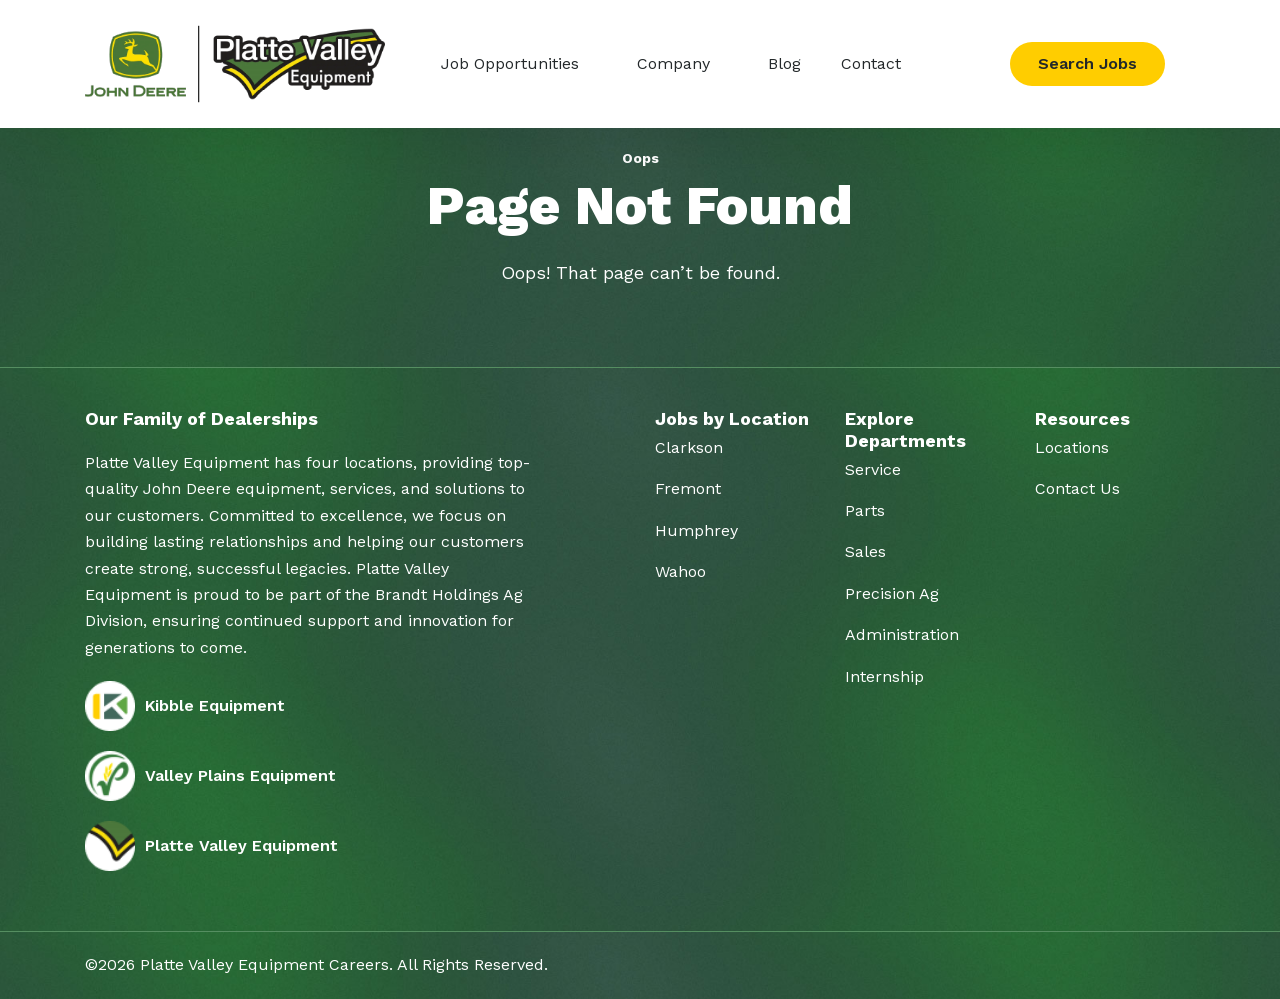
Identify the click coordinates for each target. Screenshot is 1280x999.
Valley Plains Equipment (210, 776)
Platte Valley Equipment (211, 846)
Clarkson (689, 447)
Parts (865, 510)
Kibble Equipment (185, 706)
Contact (871, 63)
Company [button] (676, 63)
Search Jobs (1087, 63)
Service (873, 469)
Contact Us (1077, 488)
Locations (1072, 447)
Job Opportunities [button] (512, 63)
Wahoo (680, 571)
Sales (865, 551)
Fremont (688, 488)
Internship (884, 676)
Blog (784, 63)
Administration (902, 634)
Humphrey (696, 530)
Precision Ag (892, 593)
